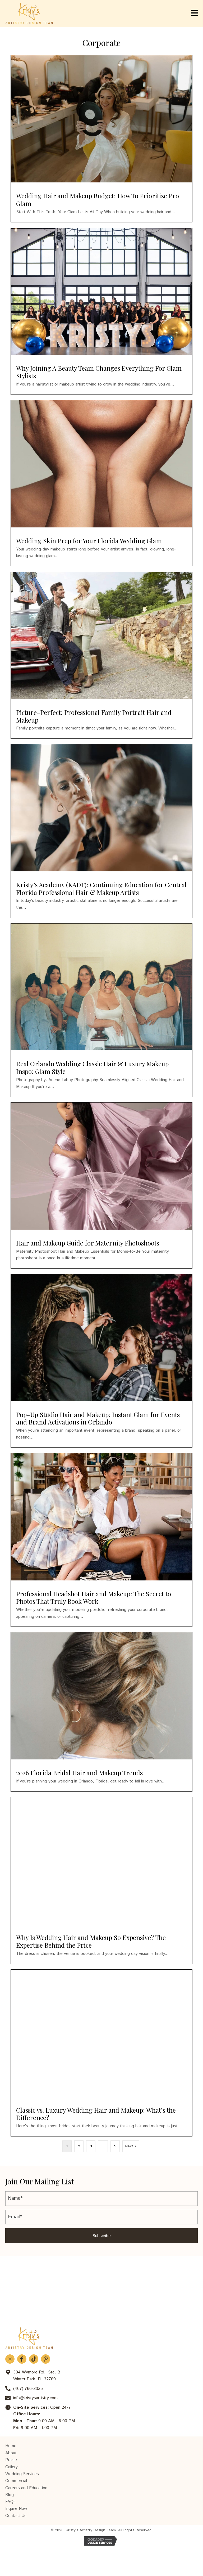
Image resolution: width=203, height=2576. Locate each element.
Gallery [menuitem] (11, 2467)
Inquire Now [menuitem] (16, 2509)
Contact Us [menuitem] (15, 2516)
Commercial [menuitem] (16, 2481)
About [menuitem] (11, 2453)
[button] (101, 2235)
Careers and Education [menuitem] (26, 2488)
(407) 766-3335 (28, 2389)
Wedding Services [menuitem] (22, 2474)
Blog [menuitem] (9, 2495)
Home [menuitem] (10, 2446)
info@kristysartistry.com (35, 2398)
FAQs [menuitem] (10, 2502)
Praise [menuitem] (11, 2460)
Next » (130, 2146)
